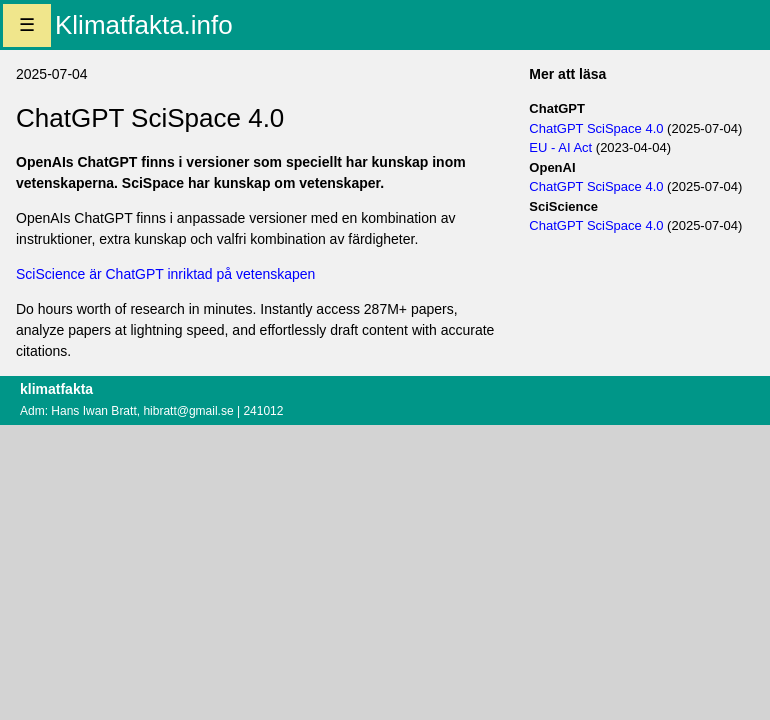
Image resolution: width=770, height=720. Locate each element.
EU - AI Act (560, 147)
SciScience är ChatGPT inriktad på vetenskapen (165, 274)
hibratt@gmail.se (188, 411)
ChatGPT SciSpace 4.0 (596, 128)
